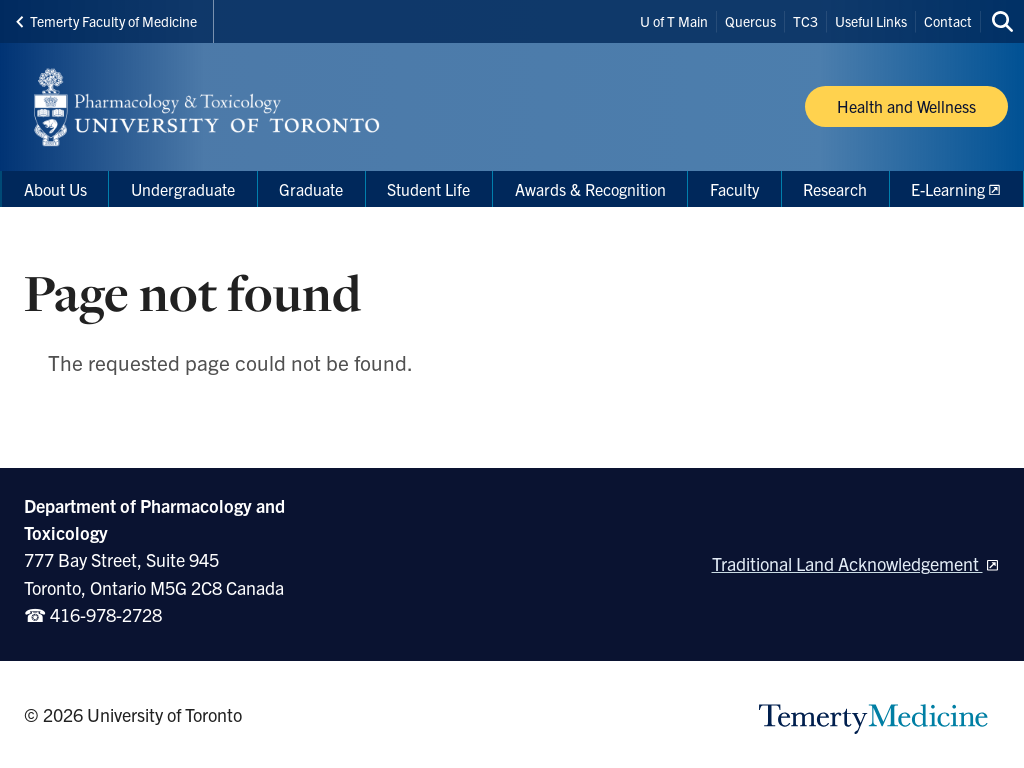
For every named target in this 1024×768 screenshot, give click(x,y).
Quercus (750, 21)
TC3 (805, 21)
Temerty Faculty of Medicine (106, 21)
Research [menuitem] (835, 189)
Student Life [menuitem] (428, 189)
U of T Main (674, 21)
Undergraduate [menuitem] (183, 189)
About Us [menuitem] (55, 189)
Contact (948, 21)
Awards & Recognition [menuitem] (590, 189)
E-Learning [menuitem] (948, 189)
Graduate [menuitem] (311, 189)
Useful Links (871, 21)
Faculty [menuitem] (734, 189)
